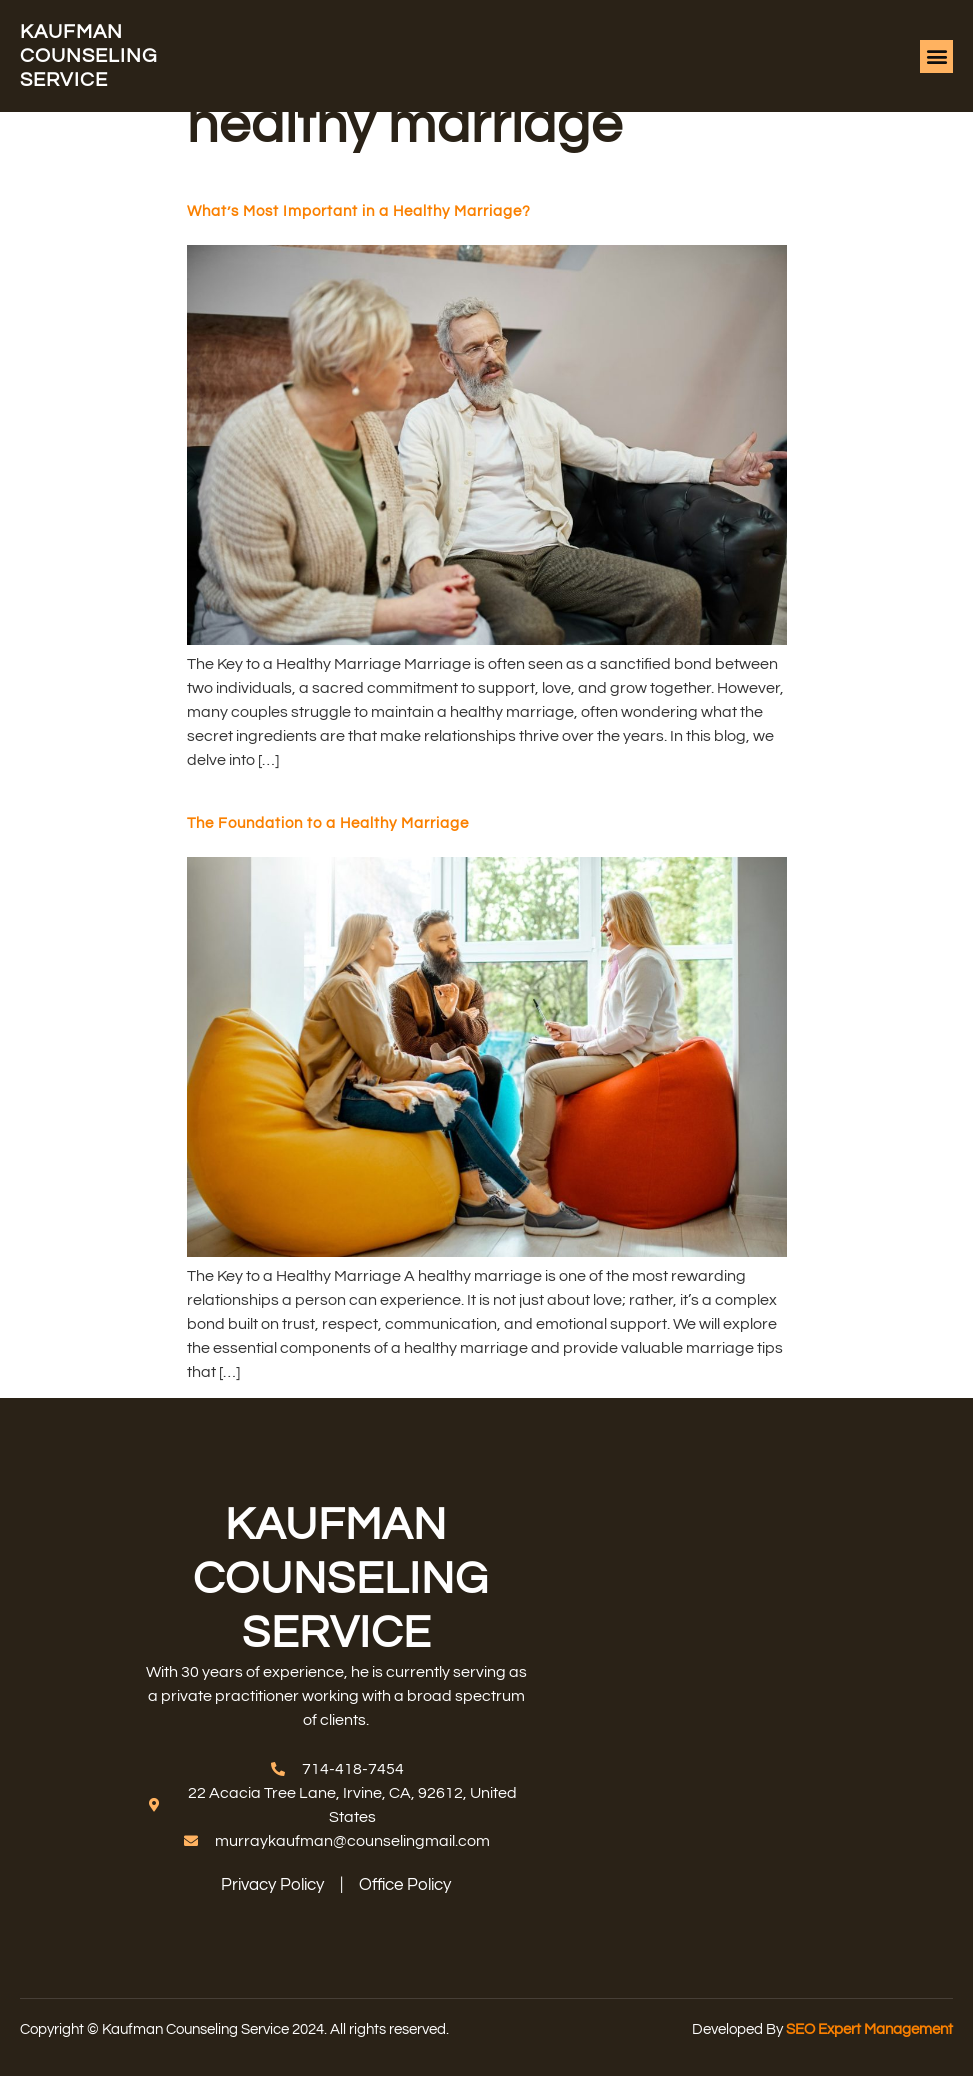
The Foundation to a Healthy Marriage (328, 823)
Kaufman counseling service (88, 56)
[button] (936, 56)
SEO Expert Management (869, 2029)
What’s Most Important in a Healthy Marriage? (359, 211)
